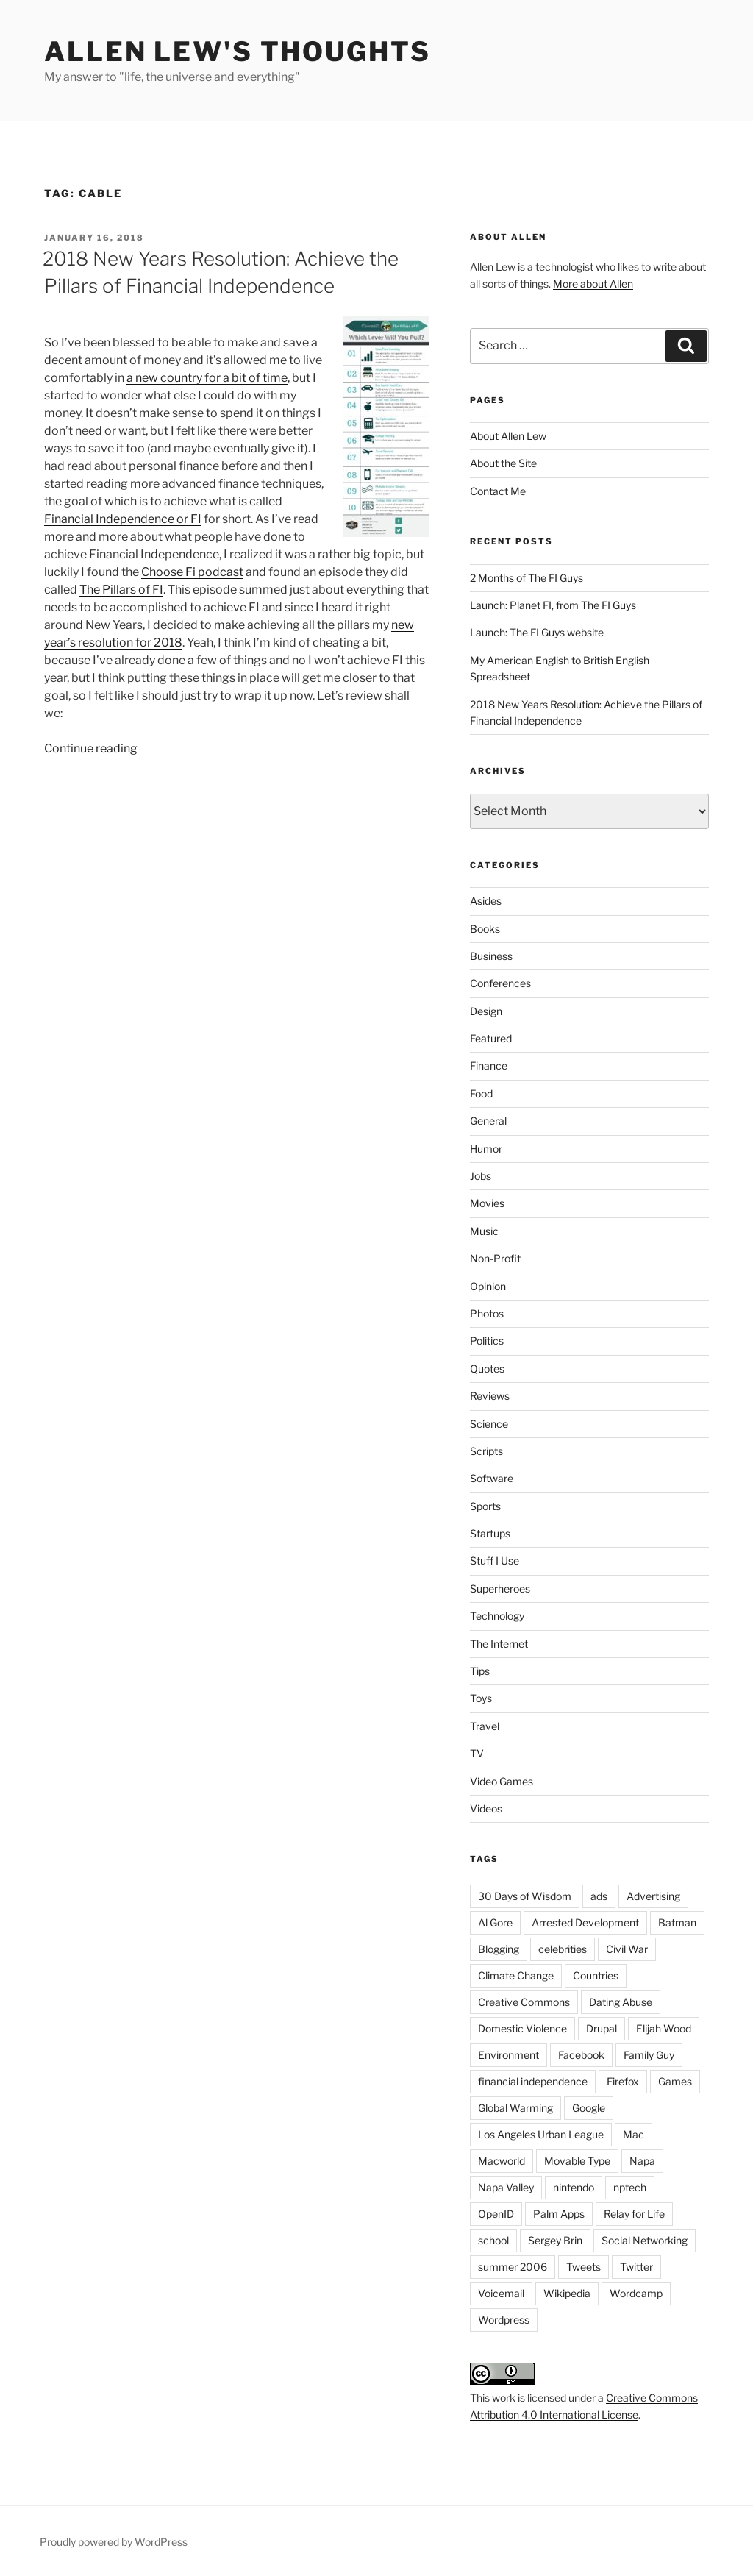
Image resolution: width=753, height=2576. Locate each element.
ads (598, 1896)
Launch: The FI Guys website (537, 632)
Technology (497, 1615)
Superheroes (500, 1588)
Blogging (498, 1949)
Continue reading (91, 748)
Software (491, 1478)
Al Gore (495, 1922)
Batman (677, 1922)
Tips (480, 1671)
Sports (485, 1506)
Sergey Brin (555, 2240)
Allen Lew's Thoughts (237, 51)
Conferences (500, 983)
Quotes (487, 1368)
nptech (629, 2187)
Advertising (653, 1896)
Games (675, 2081)
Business (491, 956)
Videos (486, 1808)
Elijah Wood (663, 2028)
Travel (484, 1726)
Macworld (501, 2161)
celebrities (562, 1949)
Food (481, 1093)
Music (484, 1231)
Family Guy (649, 2055)
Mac (633, 2134)
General (488, 1120)
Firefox (623, 2081)
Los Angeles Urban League (541, 2134)
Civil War (627, 1949)
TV (477, 1753)
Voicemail (501, 2293)
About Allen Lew (508, 436)
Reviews (490, 1396)
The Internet (499, 1643)
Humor (486, 1148)
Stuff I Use (494, 1560)
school (493, 2240)
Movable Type (577, 2161)
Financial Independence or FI (122, 519)
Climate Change (516, 1975)
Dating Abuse (620, 2002)
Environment (508, 2055)
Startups (490, 1533)
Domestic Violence (522, 2028)
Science (489, 1423)
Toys (481, 1698)
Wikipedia (566, 2293)
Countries (595, 1975)
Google (588, 2108)
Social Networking (645, 2240)
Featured (491, 1038)
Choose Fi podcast (192, 572)
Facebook (581, 2055)
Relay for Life (634, 2213)
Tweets (583, 2266)
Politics (487, 1340)
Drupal (601, 2028)
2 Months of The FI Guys (526, 578)
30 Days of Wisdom (524, 1896)
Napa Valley (506, 2187)
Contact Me (498, 491)
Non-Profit (495, 1258)
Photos (487, 1313)
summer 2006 (512, 2266)
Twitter (636, 2266)
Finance (488, 1065)
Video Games (501, 1781)
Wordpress (503, 2319)
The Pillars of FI (121, 590)
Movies (487, 1203)
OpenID (496, 2213)
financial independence (533, 2081)
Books (485, 928)
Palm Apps (559, 2213)
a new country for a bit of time (207, 378)
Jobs (480, 1176)
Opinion (488, 1286)
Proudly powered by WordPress (114, 2542)
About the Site (503, 463)
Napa (642, 2161)
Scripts (486, 1451)
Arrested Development (585, 1922)
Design (486, 1011)
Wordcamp (636, 2293)
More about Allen (593, 283)
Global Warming (515, 2108)
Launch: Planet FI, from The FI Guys (553, 605)
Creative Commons (524, 2002)
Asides (486, 900)
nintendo (573, 2187)
